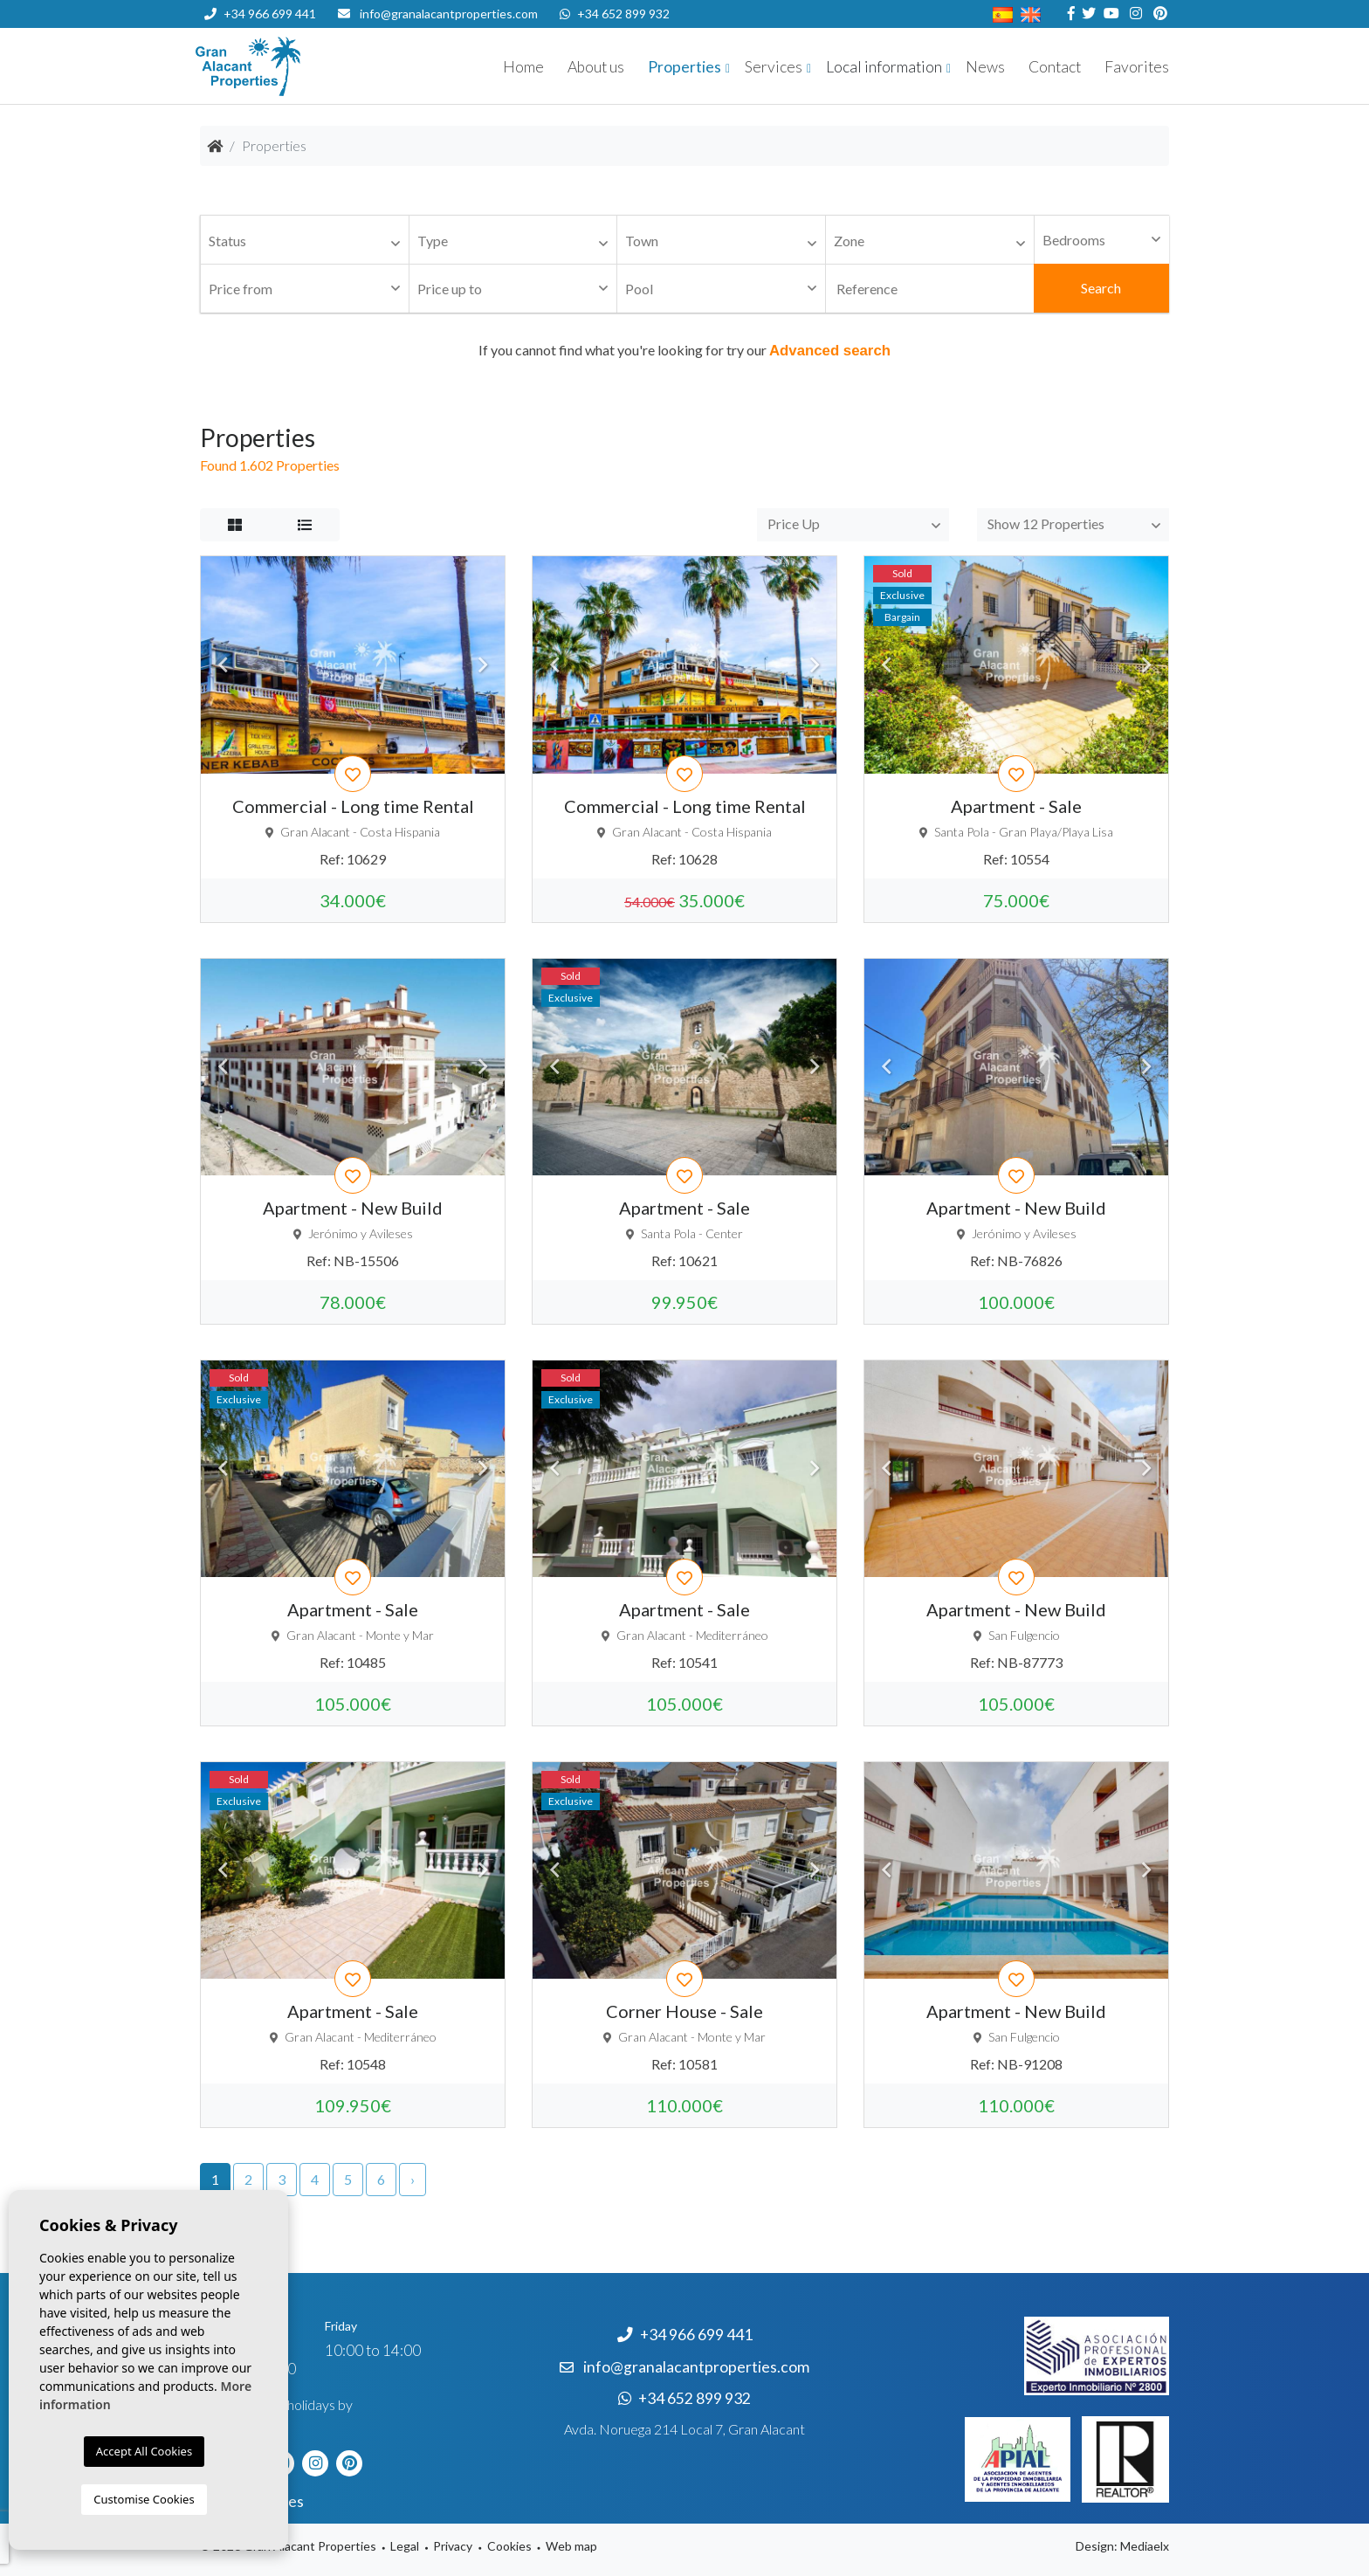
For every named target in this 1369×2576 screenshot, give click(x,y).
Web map (571, 2545)
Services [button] (773, 67)
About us (596, 67)
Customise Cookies (143, 2499)
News (985, 67)
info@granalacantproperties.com (449, 13)
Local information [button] (884, 67)
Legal (404, 2545)
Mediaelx (1144, 2545)
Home (523, 67)
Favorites (1136, 67)
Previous (222, 664)
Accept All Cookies (144, 2451)
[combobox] (305, 240)
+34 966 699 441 (260, 13)
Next (483, 664)
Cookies (509, 2545)
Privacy (452, 2545)
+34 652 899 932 (615, 13)
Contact (1054, 67)
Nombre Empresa (300, 66)
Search (1101, 287)
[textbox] (309, 241)
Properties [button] (684, 67)
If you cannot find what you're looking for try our (684, 350)
